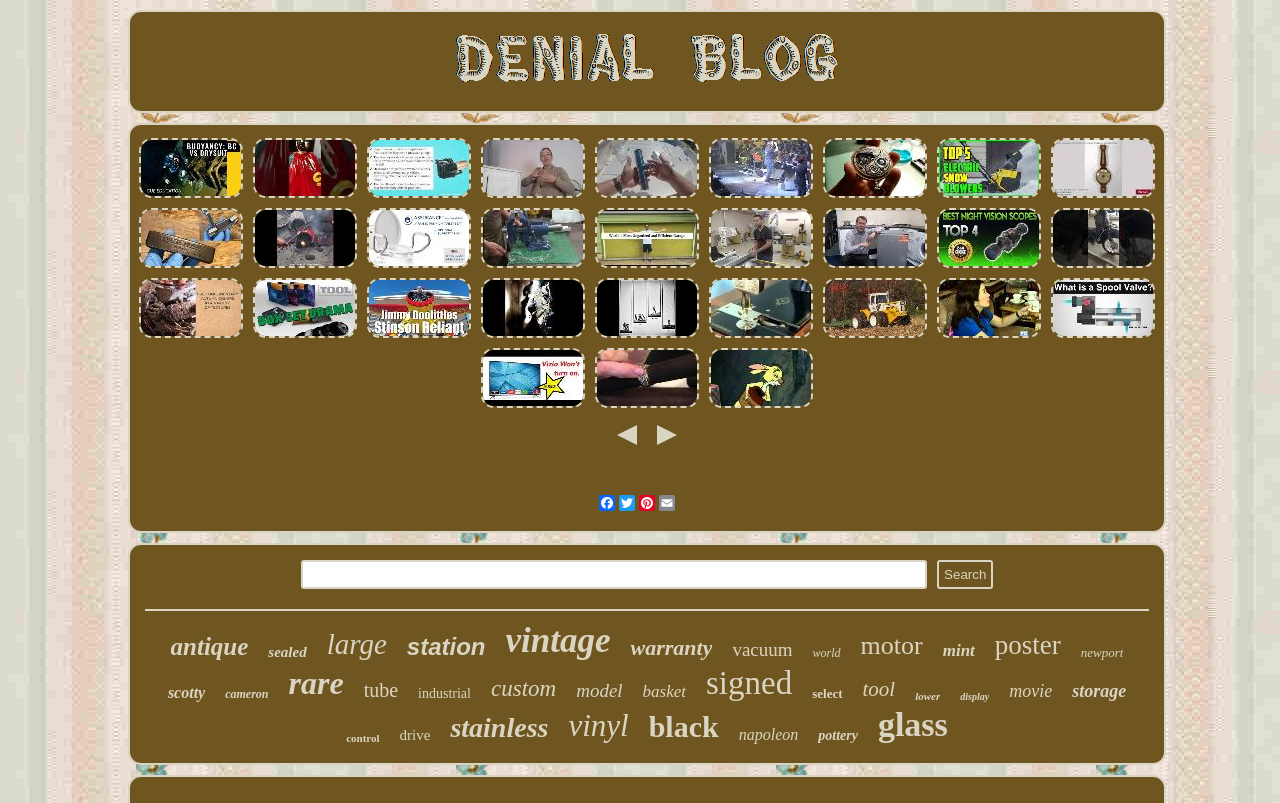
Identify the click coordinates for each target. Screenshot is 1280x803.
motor (892, 645)
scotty (186, 692)
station (446, 646)
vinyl (598, 725)
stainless (499, 727)
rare (316, 683)
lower (927, 696)
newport (1102, 652)
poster (1028, 645)
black (684, 726)
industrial (444, 693)
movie (1030, 691)
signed (749, 683)
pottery (838, 735)
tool (879, 689)
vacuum (762, 649)
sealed (287, 652)
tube (381, 690)
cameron (246, 694)
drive (415, 735)
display (974, 696)
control (362, 738)
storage (1099, 691)
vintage (558, 640)
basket (664, 691)
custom (523, 688)
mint (959, 650)
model (599, 690)
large (357, 644)
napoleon (769, 734)
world (827, 653)
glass (913, 724)
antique (210, 646)
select (827, 693)
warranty (671, 647)
